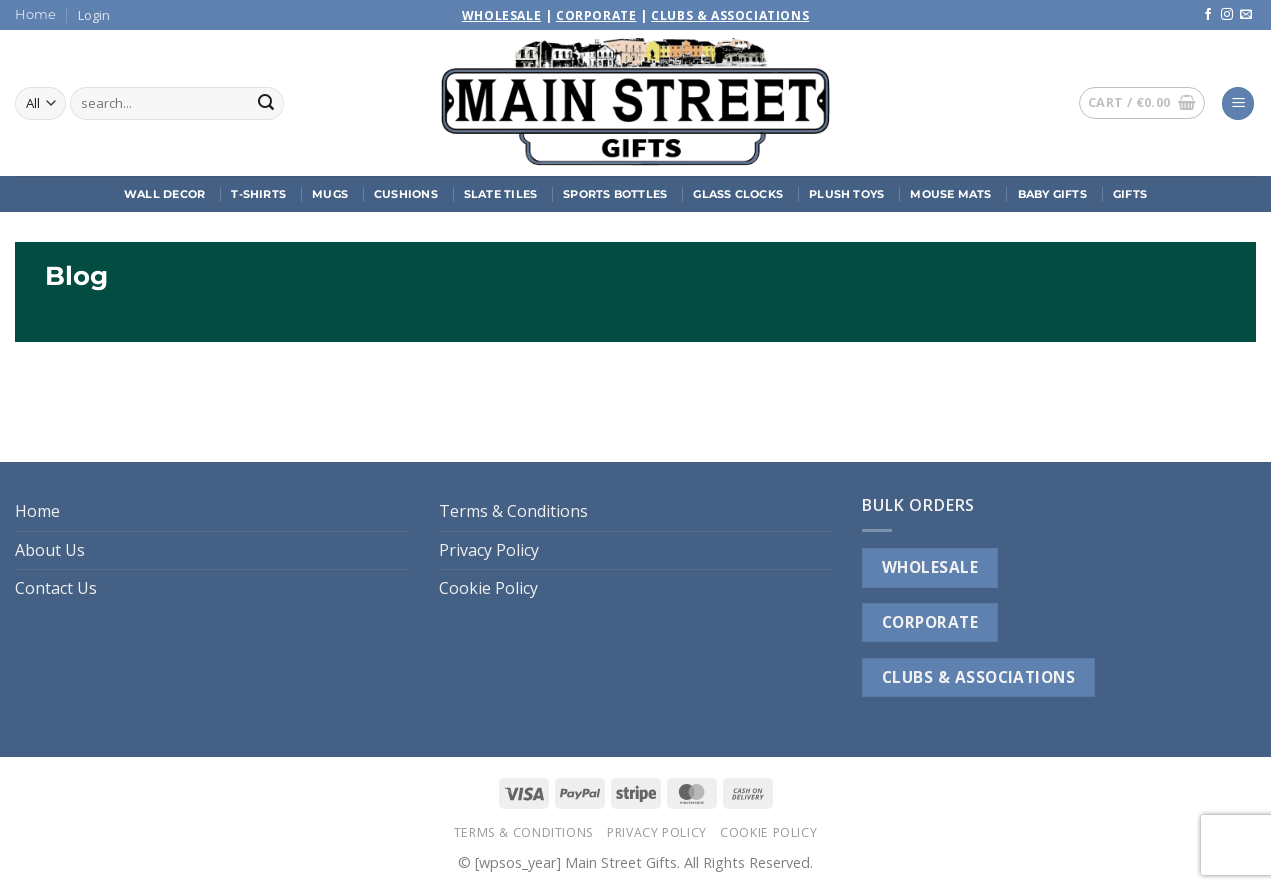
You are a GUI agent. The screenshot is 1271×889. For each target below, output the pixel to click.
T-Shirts (258, 194)
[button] (94, 15)
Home (35, 14)
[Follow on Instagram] (1227, 15)
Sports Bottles (615, 194)
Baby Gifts (1052, 194)
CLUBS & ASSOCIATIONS (978, 677)
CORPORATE (930, 622)
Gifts (1130, 194)
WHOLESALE (930, 567)
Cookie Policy (488, 588)
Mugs (330, 194)
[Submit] (266, 104)
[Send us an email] (1246, 15)
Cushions (406, 194)
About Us (50, 550)
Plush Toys (846, 194)
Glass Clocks (738, 194)
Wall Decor (164, 194)
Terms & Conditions (513, 511)
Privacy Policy (489, 550)
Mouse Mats (950, 194)
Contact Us (56, 588)
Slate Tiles (500, 194)
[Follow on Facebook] (1208, 15)
